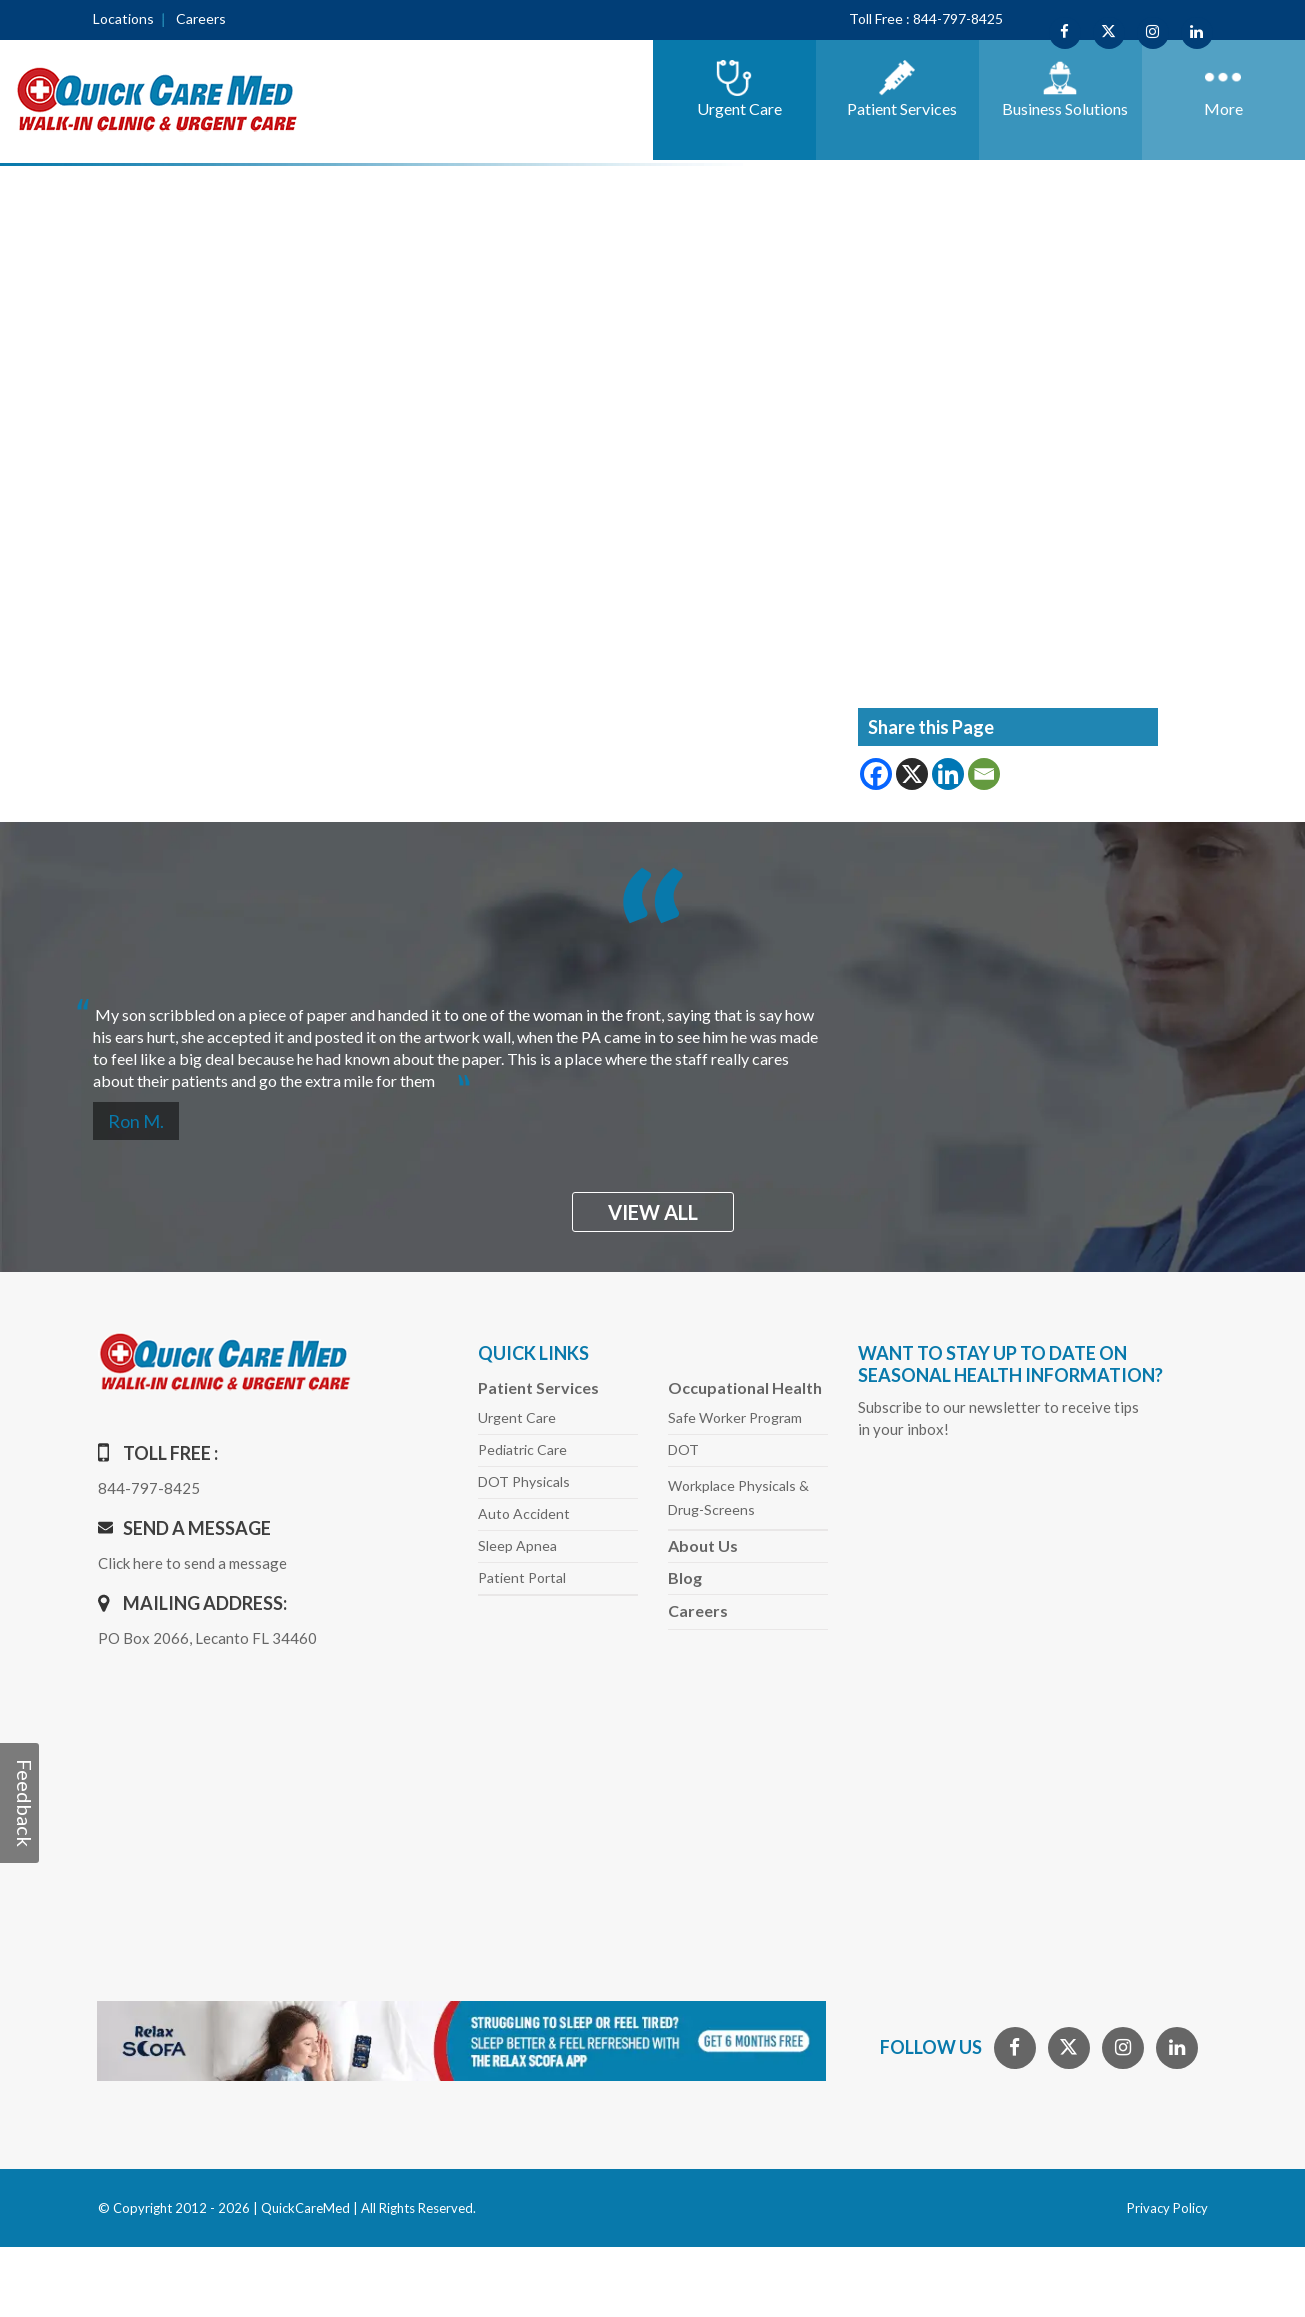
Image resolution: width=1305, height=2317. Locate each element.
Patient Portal (522, 1577)
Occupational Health (745, 1387)
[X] (912, 774)
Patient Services (538, 1387)
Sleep (517, 1545)
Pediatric (522, 1449)
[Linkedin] (948, 774)
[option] (653, 1039)
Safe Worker (735, 1417)
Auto (524, 1513)
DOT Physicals (524, 1481)
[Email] (984, 774)
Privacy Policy (1167, 2208)
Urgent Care (517, 1417)
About (703, 1545)
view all (653, 1212)
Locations (123, 18)
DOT (683, 1449)
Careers (201, 18)
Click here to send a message (192, 1563)
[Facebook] (876, 774)
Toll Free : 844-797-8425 (926, 18)
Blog (685, 1577)
